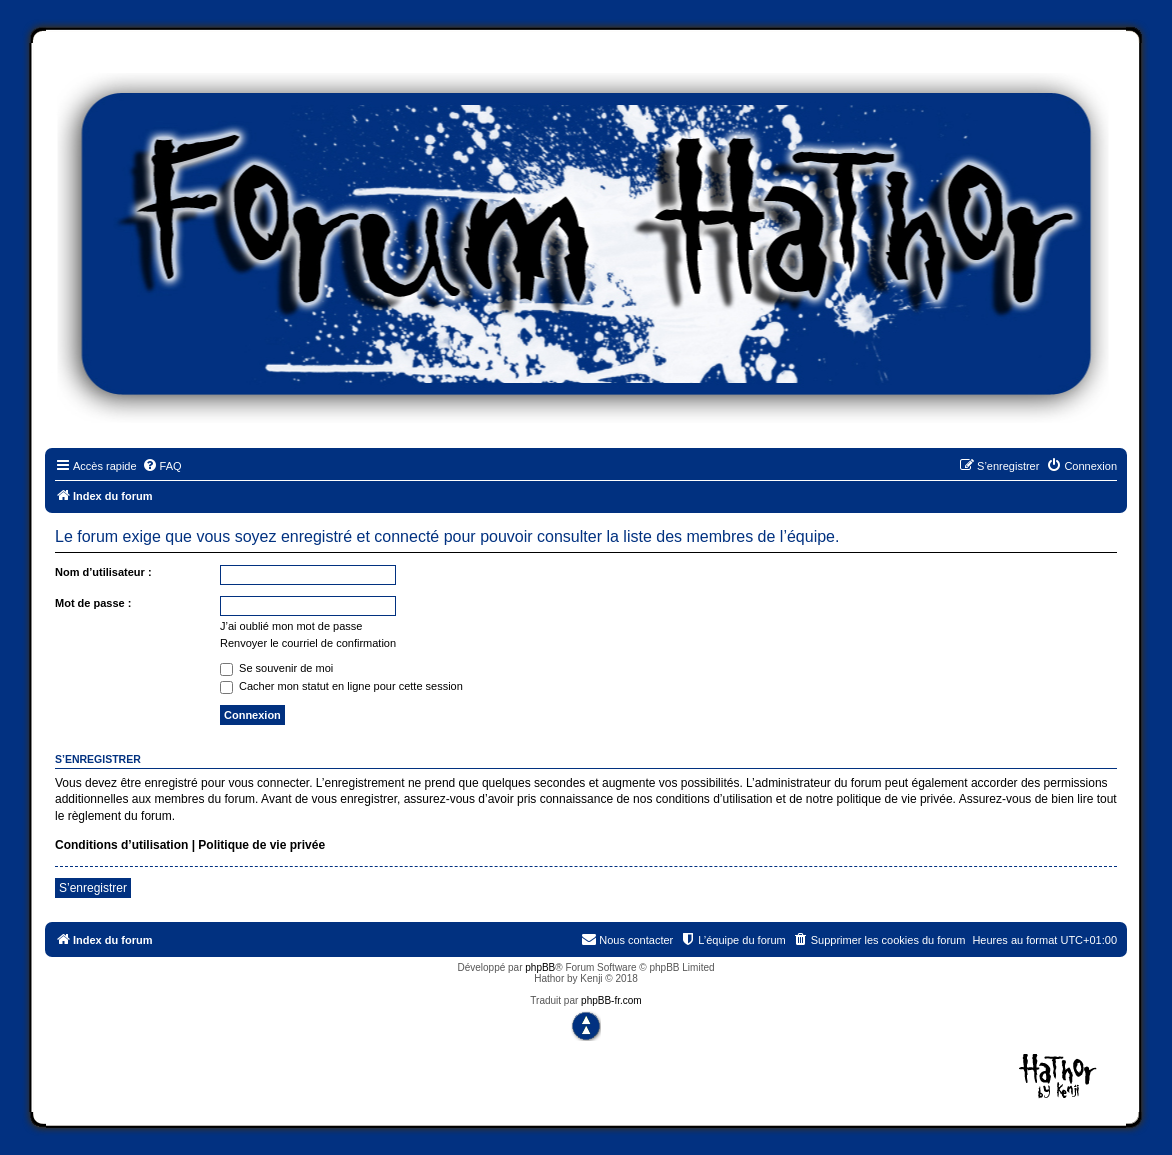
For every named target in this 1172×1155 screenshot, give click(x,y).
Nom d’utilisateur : (103, 572)
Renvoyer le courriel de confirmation (308, 643)
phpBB (540, 967)
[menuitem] (162, 466)
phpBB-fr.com (611, 1000)
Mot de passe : (93, 603)
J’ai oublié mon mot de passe (291, 626)
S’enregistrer (93, 888)
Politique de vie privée (261, 845)
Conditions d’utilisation (121, 845)
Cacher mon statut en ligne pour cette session (341, 686)
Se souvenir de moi (276, 668)
